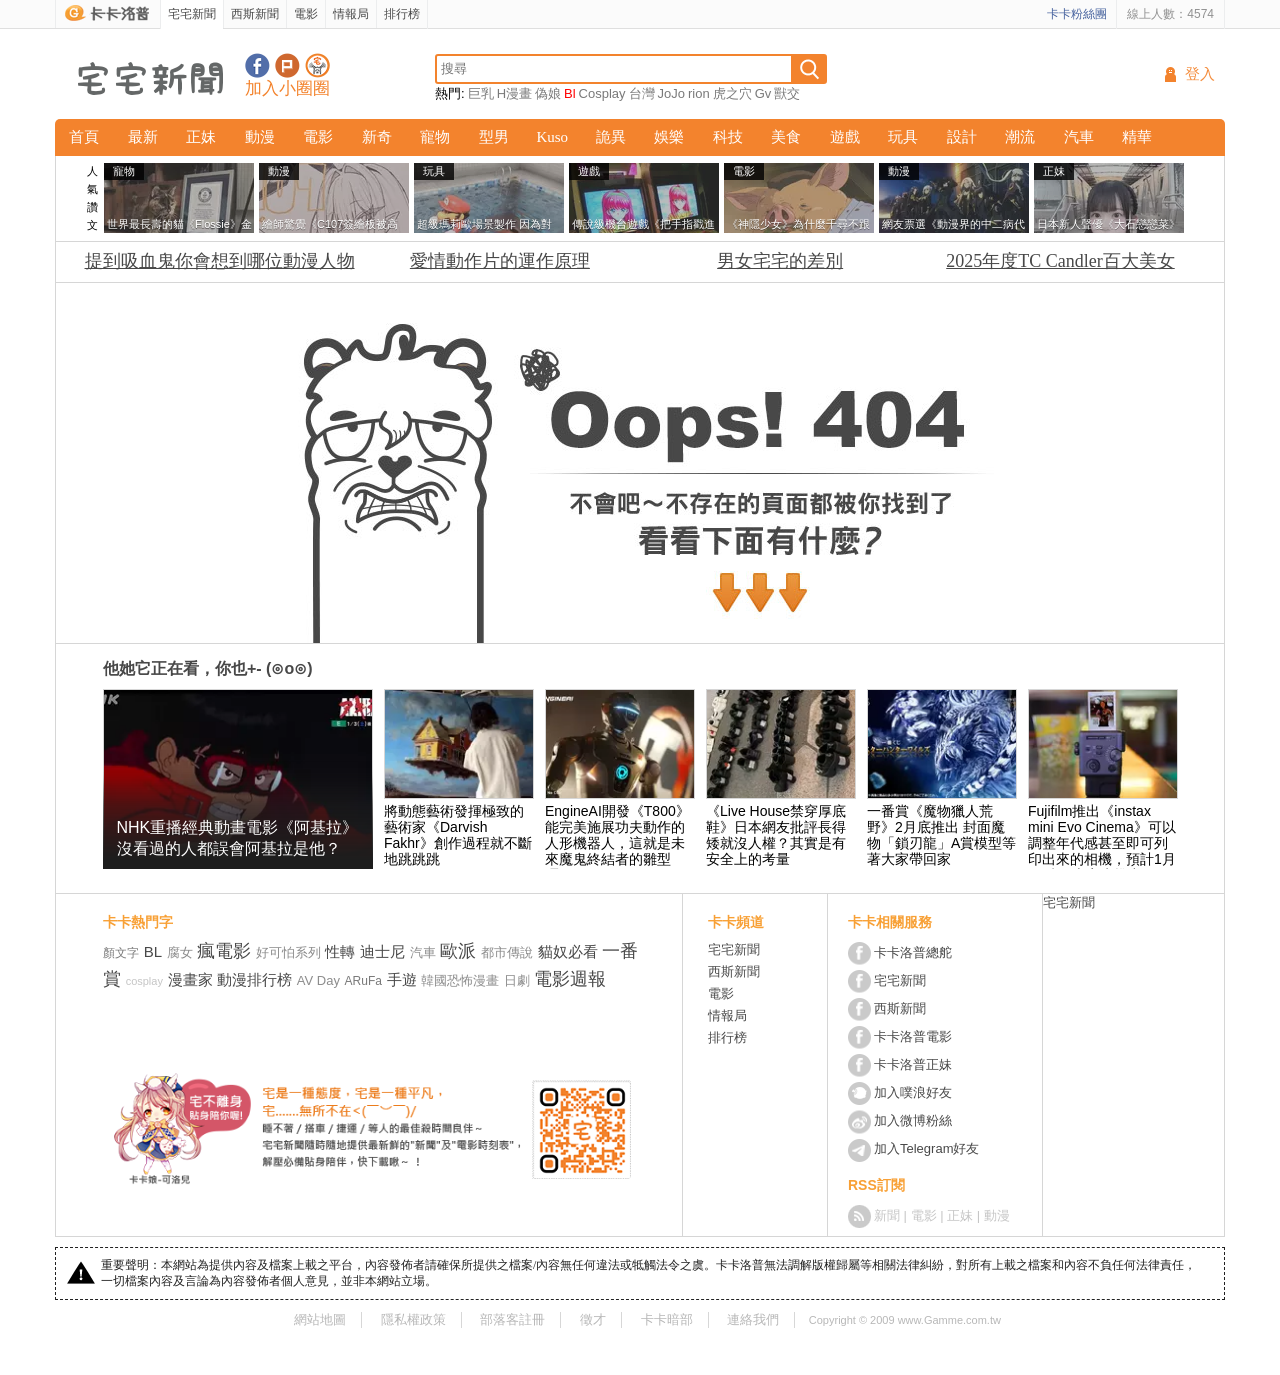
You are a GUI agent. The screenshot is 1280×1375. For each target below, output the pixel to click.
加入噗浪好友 (287, 65)
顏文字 (121, 953)
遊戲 (845, 137)
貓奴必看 (568, 951)
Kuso (552, 137)
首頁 (84, 137)
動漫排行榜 (254, 979)
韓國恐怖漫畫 (460, 980)
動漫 (260, 137)
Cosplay (602, 93)
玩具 (903, 137)
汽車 (1079, 137)
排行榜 (402, 14)
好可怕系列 (288, 952)
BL (153, 951)
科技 (728, 137)
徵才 (593, 1319)
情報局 (351, 14)
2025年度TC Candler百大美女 (1060, 261)
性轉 (340, 951)
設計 (962, 137)
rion (699, 93)
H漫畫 (514, 93)
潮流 (1020, 137)
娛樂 (669, 137)
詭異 (611, 137)
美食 (786, 137)
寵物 (435, 137)
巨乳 (481, 93)
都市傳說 (507, 952)
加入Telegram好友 (926, 1148)
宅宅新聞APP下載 (317, 65)
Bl (570, 93)
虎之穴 (732, 93)
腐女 (180, 952)
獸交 (787, 93)
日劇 (517, 980)
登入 (1200, 74)
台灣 (642, 93)
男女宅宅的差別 (780, 261)
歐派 (458, 951)
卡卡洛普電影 (913, 1036)
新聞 (887, 1215)
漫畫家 (190, 979)
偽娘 (548, 93)
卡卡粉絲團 (1077, 14)
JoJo (671, 93)
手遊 (402, 979)
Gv (763, 93)
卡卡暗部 (667, 1319)
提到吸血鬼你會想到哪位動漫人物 (220, 261)
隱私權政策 (413, 1319)
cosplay (144, 981)
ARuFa (363, 981)
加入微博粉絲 (913, 1120)
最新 (143, 137)
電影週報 (570, 979)
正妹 (201, 137)
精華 (1137, 137)
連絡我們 (753, 1319)
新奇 (377, 137)
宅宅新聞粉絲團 (257, 65)
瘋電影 (224, 951)
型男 (494, 137)
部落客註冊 (512, 1319)
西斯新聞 (255, 14)
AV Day (318, 980)
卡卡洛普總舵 (913, 952)
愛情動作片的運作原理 (500, 261)
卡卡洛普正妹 (913, 1064)
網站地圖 (320, 1319)
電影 (306, 14)
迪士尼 (382, 951)
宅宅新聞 (192, 14)
